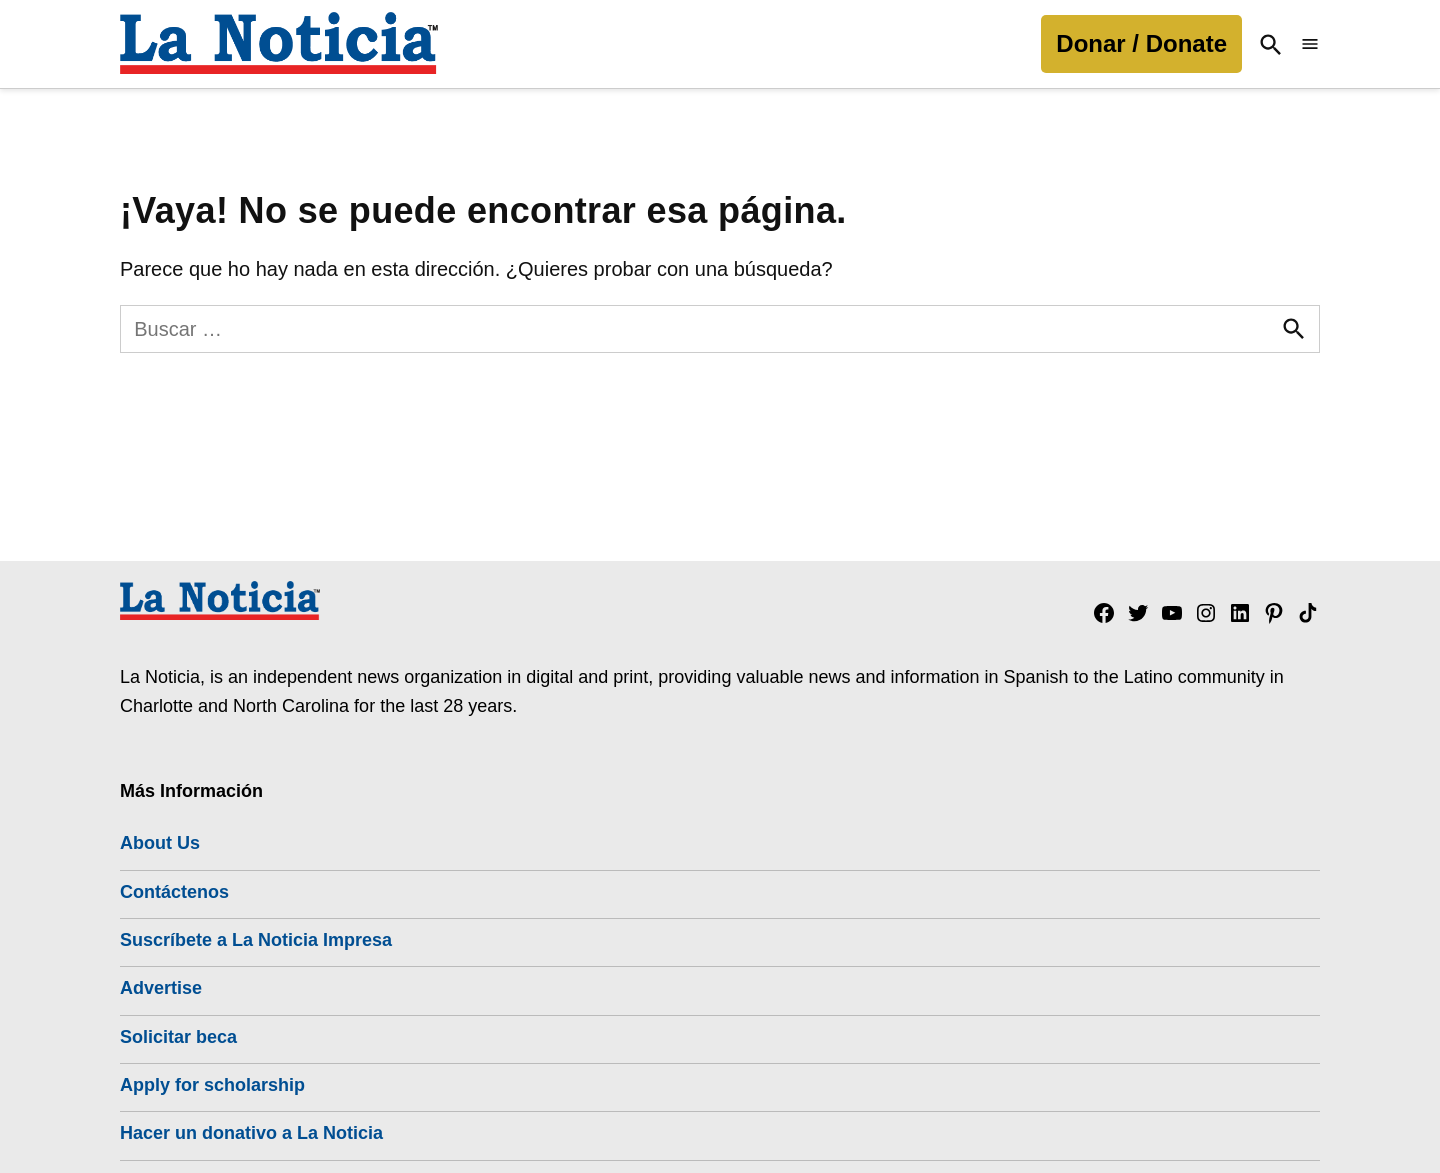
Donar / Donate (1141, 43)
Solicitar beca (178, 1037)
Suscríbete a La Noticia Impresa (256, 940)
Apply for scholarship (212, 1085)
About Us (160, 843)
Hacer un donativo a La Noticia (251, 1133)
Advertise (161, 988)
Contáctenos (174, 892)
